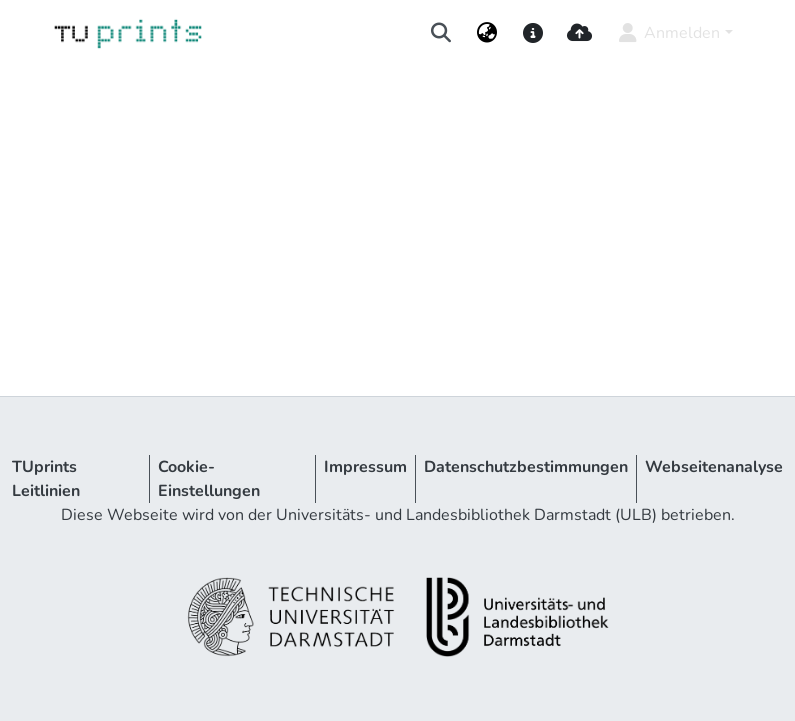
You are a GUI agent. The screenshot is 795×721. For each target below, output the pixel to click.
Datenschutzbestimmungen (526, 467)
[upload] (579, 33)
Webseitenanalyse (714, 467)
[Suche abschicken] (440, 33)
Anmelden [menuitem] (667, 33)
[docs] (533, 33)
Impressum (365, 467)
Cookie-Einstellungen (209, 479)
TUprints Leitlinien (46, 479)
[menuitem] (486, 33)
